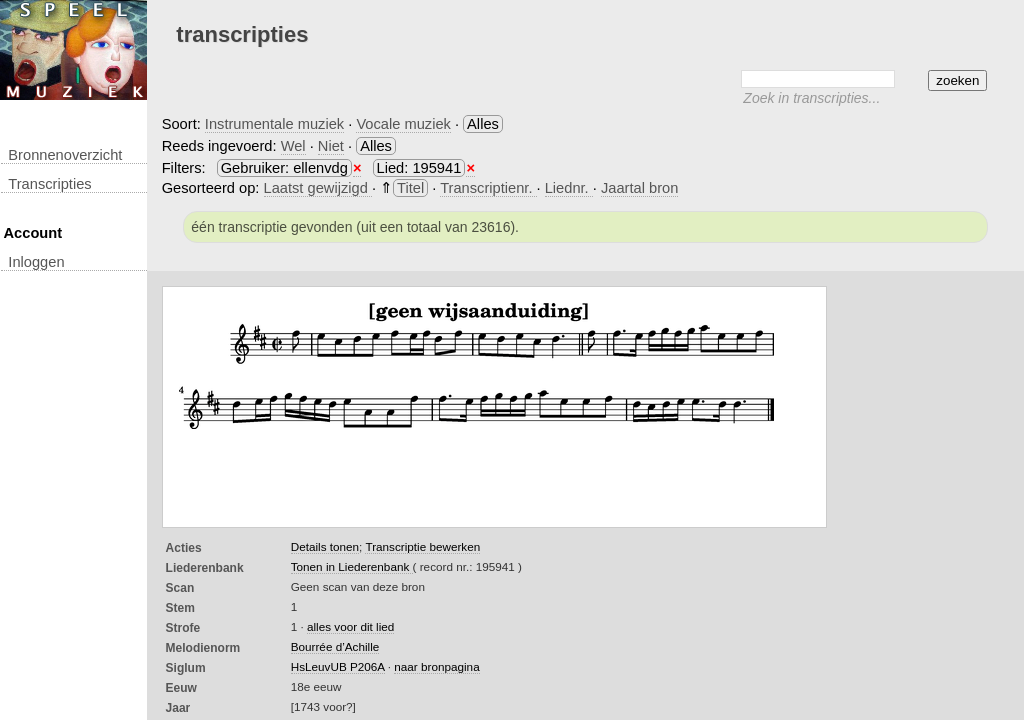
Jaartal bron (639, 188)
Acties (184, 548)
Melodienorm (203, 648)
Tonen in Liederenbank (352, 566)
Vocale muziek (403, 124)
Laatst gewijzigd (318, 188)
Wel (293, 146)
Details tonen (325, 546)
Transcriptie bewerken (422, 546)
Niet (331, 146)
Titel (410, 188)
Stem (180, 608)
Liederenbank (205, 568)
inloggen (36, 262)
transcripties (49, 184)
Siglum (186, 668)
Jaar (178, 708)
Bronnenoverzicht (65, 155)
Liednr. (569, 188)
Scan (180, 588)
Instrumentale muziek (274, 124)
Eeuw (181, 688)
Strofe (183, 628)
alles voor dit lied (350, 626)
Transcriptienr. (488, 188)
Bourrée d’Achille (335, 646)
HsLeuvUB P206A (338, 666)
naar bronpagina (436, 666)
